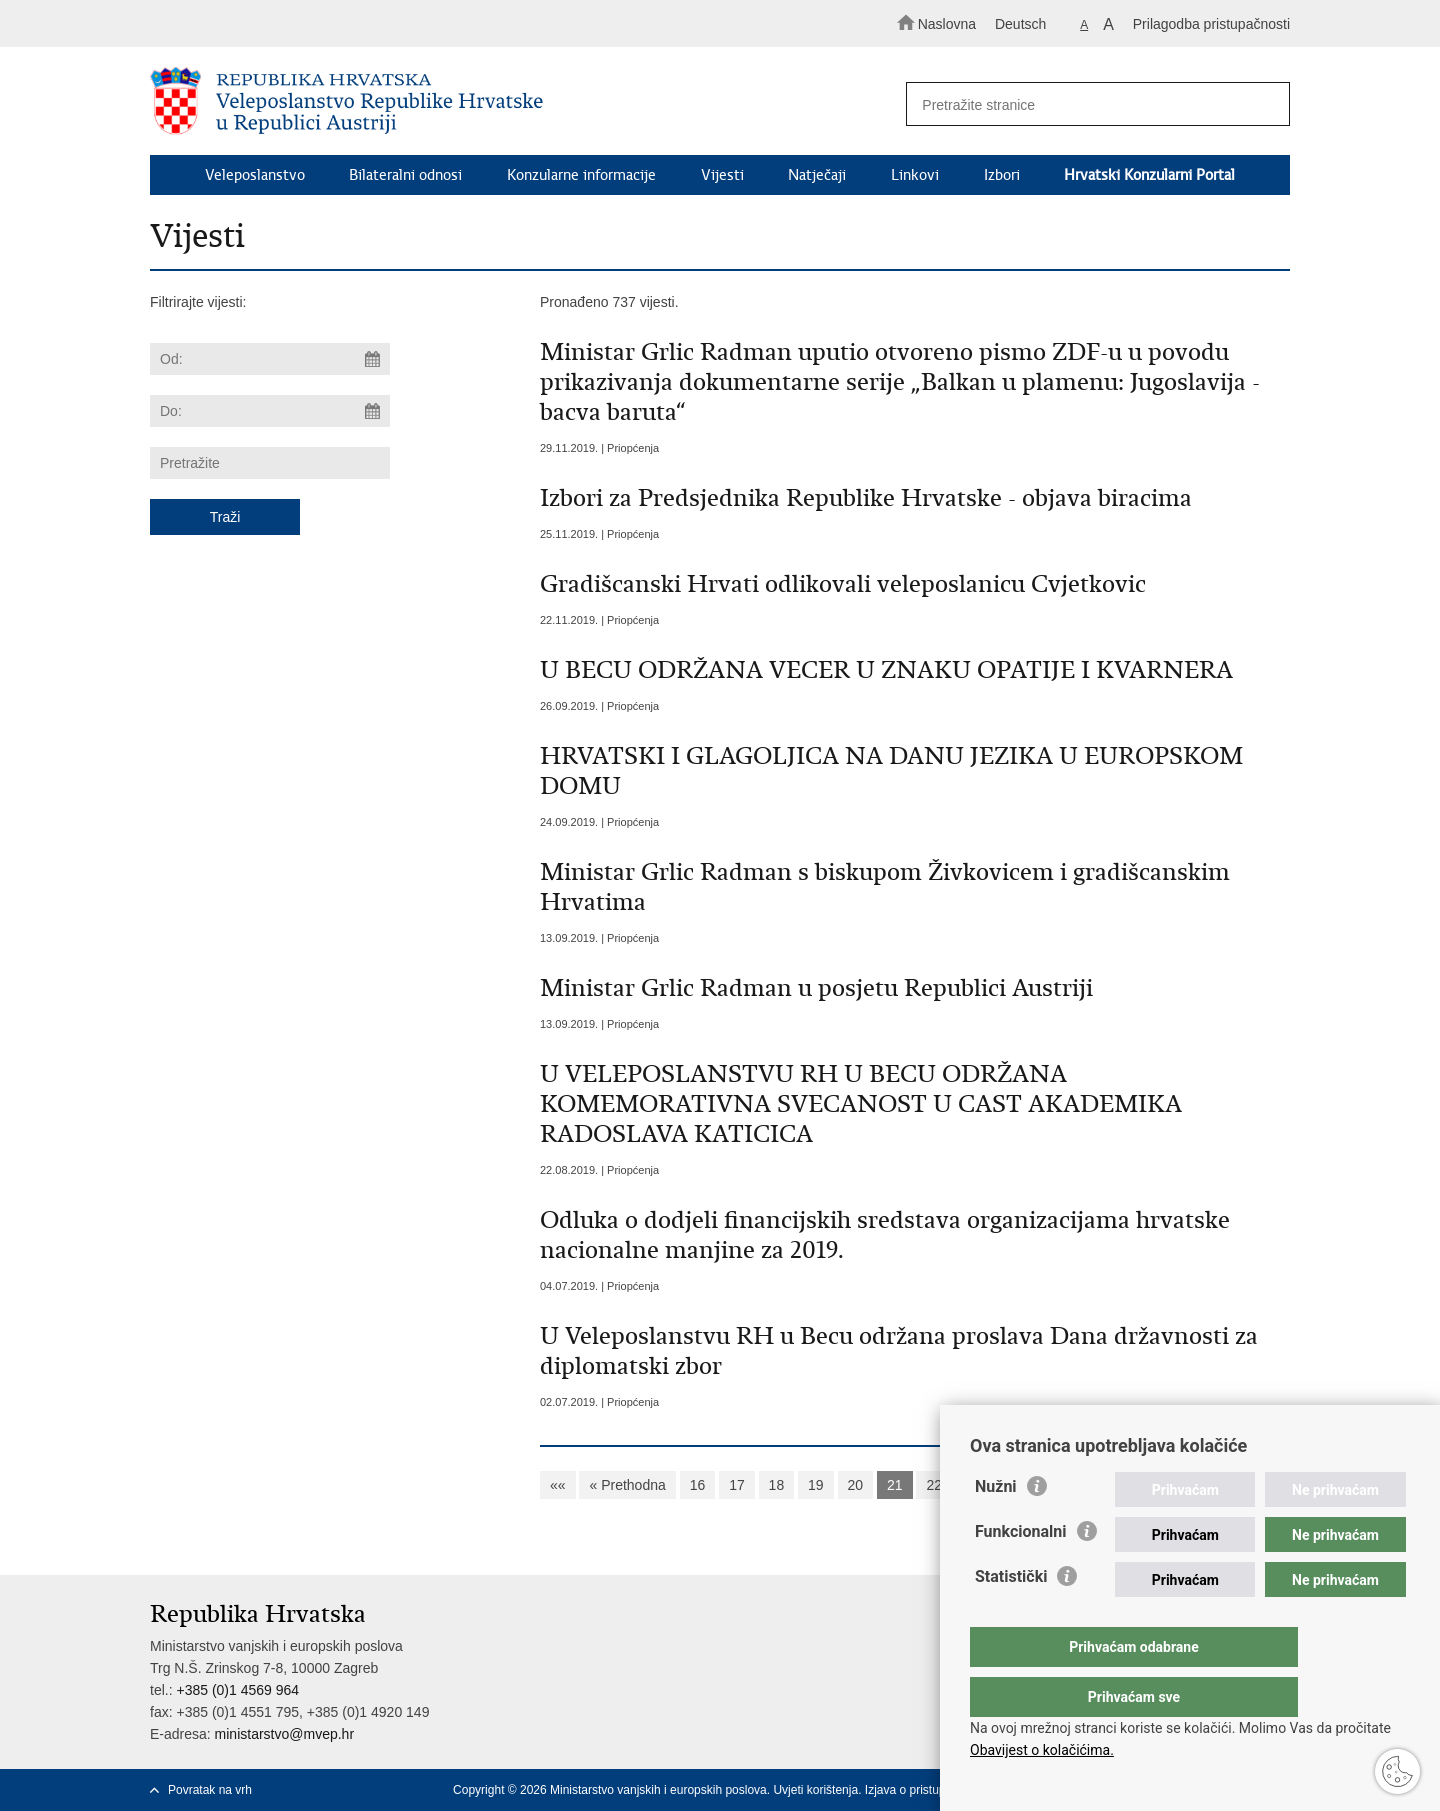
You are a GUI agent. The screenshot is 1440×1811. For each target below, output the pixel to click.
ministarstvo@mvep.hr (284, 1734)
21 (895, 1485)
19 (816, 1485)
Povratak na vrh (210, 1790)
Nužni (996, 1526)
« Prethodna (627, 1485)
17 (737, 1485)
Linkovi (915, 175)
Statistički (1011, 1616)
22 (934, 1485)
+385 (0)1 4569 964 (237, 1690)
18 (777, 1485)
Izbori (1002, 175)
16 (698, 1485)
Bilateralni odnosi (405, 175)
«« (558, 1485)
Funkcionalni (1021, 1571)
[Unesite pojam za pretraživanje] (1088, 104)
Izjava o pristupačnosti (924, 1790)
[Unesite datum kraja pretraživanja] (270, 411)
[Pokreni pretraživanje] (1266, 105)
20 (856, 1485)
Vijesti (722, 175)
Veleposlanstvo (255, 175)
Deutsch (1020, 24)
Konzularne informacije (581, 175)
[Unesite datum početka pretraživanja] (270, 359)
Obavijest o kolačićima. (1042, 1750)
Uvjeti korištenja (815, 1790)
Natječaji (817, 175)
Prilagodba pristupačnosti (1211, 24)
